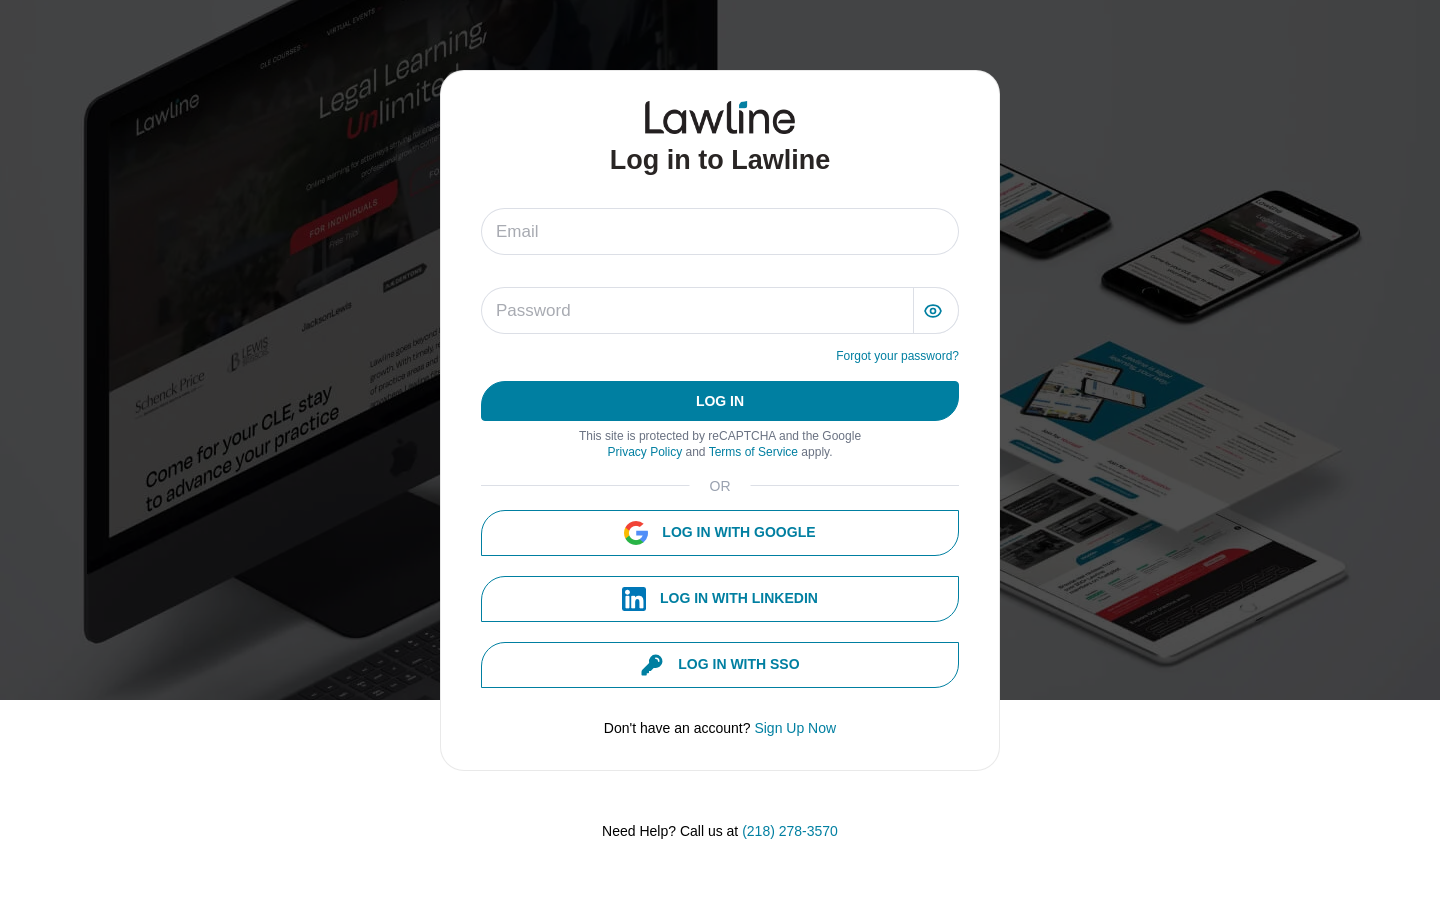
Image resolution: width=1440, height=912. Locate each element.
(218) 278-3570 (790, 831)
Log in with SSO (719, 665)
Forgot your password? (897, 356)
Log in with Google (719, 533)
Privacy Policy (646, 452)
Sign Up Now (795, 728)
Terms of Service (755, 452)
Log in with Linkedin (720, 599)
